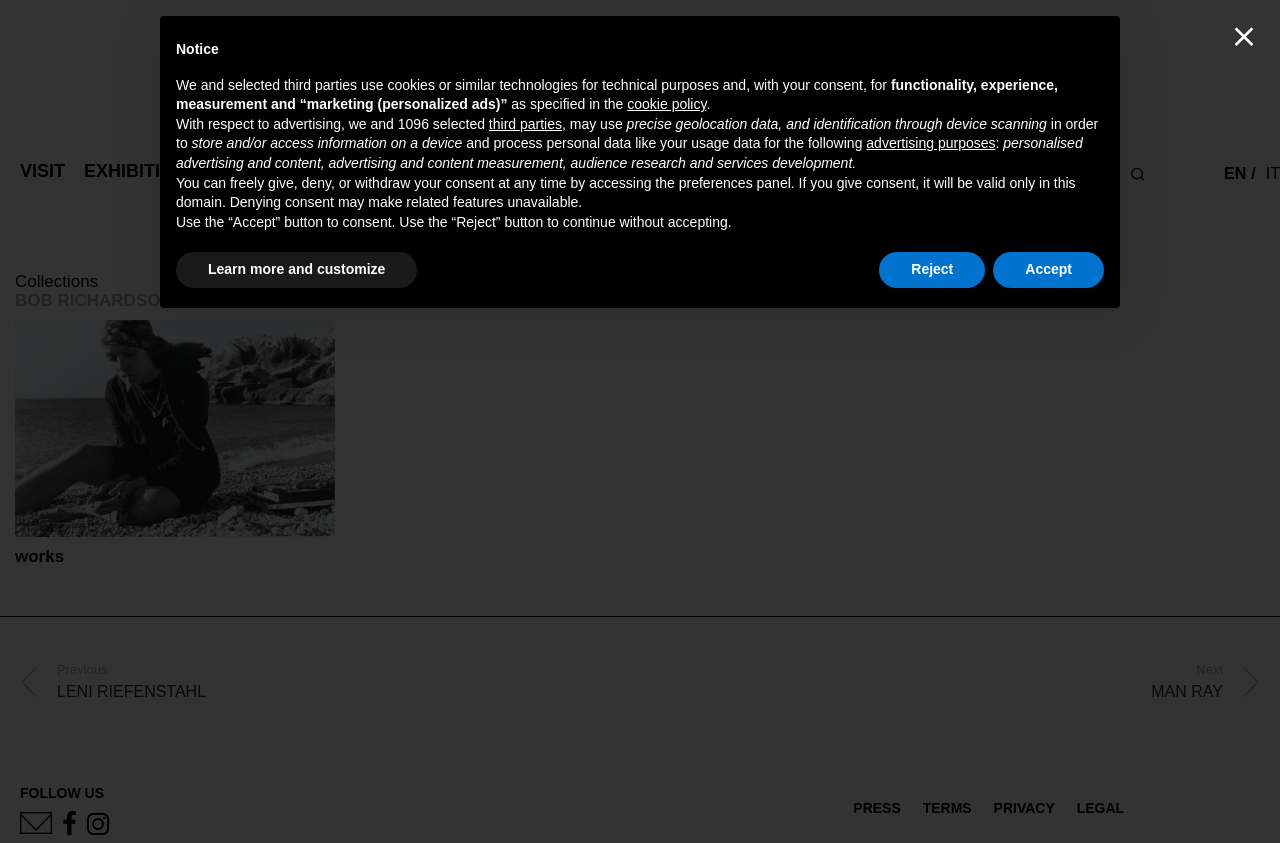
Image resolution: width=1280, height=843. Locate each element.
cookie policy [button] (666, 104)
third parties (525, 124)
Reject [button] (932, 269)
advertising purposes (930, 143)
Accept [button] (1048, 269)
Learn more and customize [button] (296, 269)
